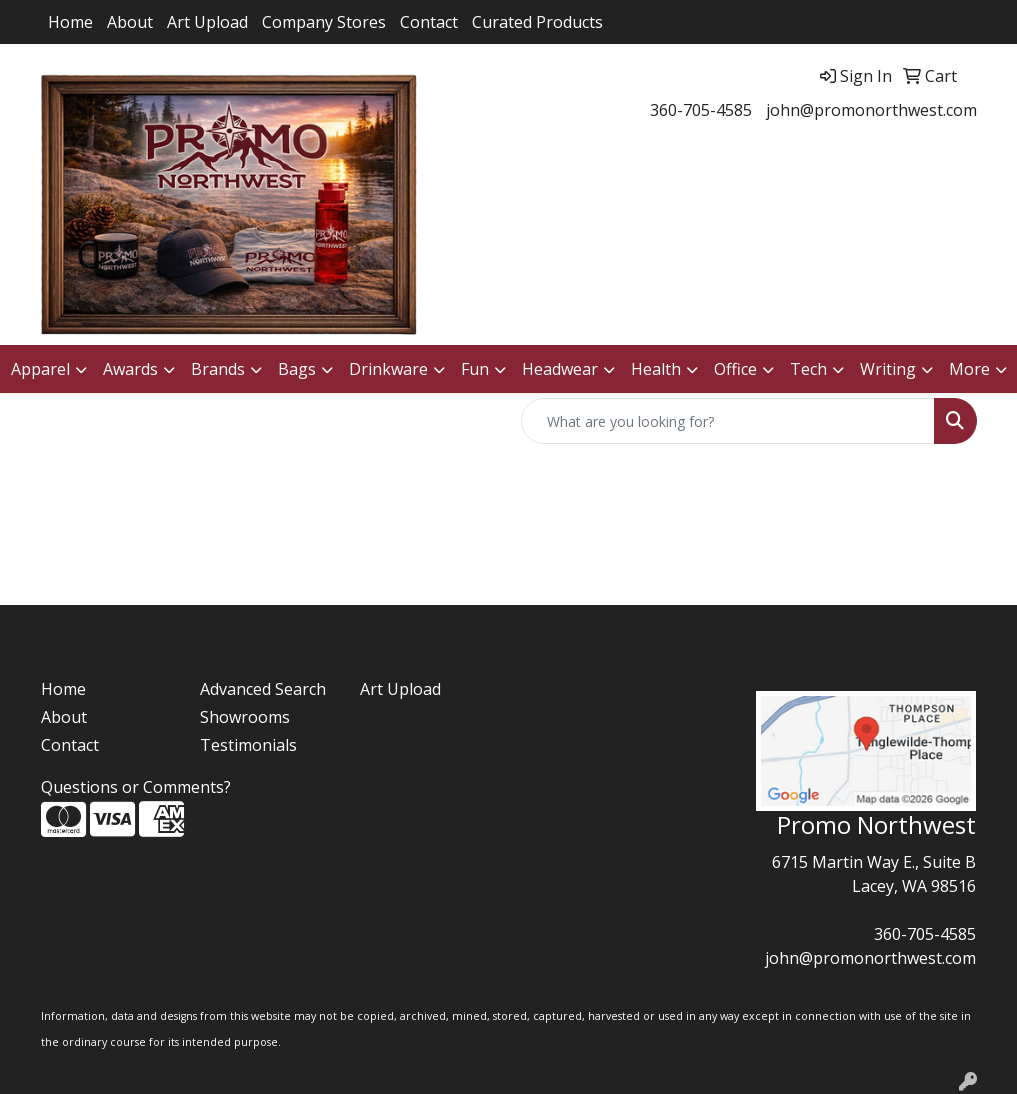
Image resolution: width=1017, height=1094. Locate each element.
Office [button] (735, 369)
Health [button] (656, 369)
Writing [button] (888, 369)
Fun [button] (475, 369)
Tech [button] (808, 369)
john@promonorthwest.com (871, 110)
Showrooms (245, 717)
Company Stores (324, 22)
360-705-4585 (701, 110)
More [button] (969, 369)
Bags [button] (297, 369)
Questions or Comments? (136, 787)
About (130, 22)
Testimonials (248, 745)
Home (70, 22)
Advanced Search (263, 689)
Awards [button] (130, 369)
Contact (429, 22)
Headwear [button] (560, 369)
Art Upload (207, 22)
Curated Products (537, 22)
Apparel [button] (40, 369)
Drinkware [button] (388, 369)
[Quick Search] (728, 421)
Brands (218, 369)
